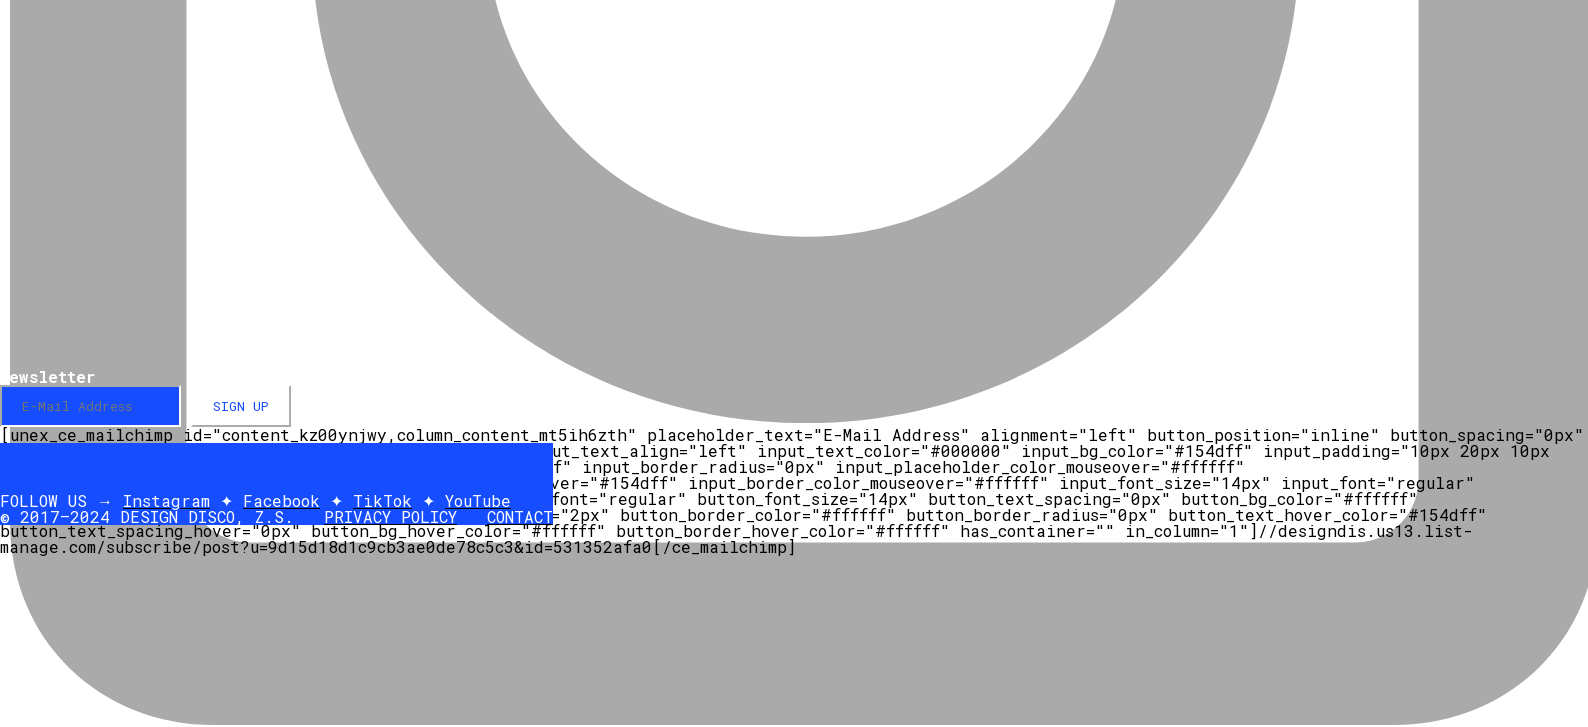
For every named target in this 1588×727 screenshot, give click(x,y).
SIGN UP (241, 406)
